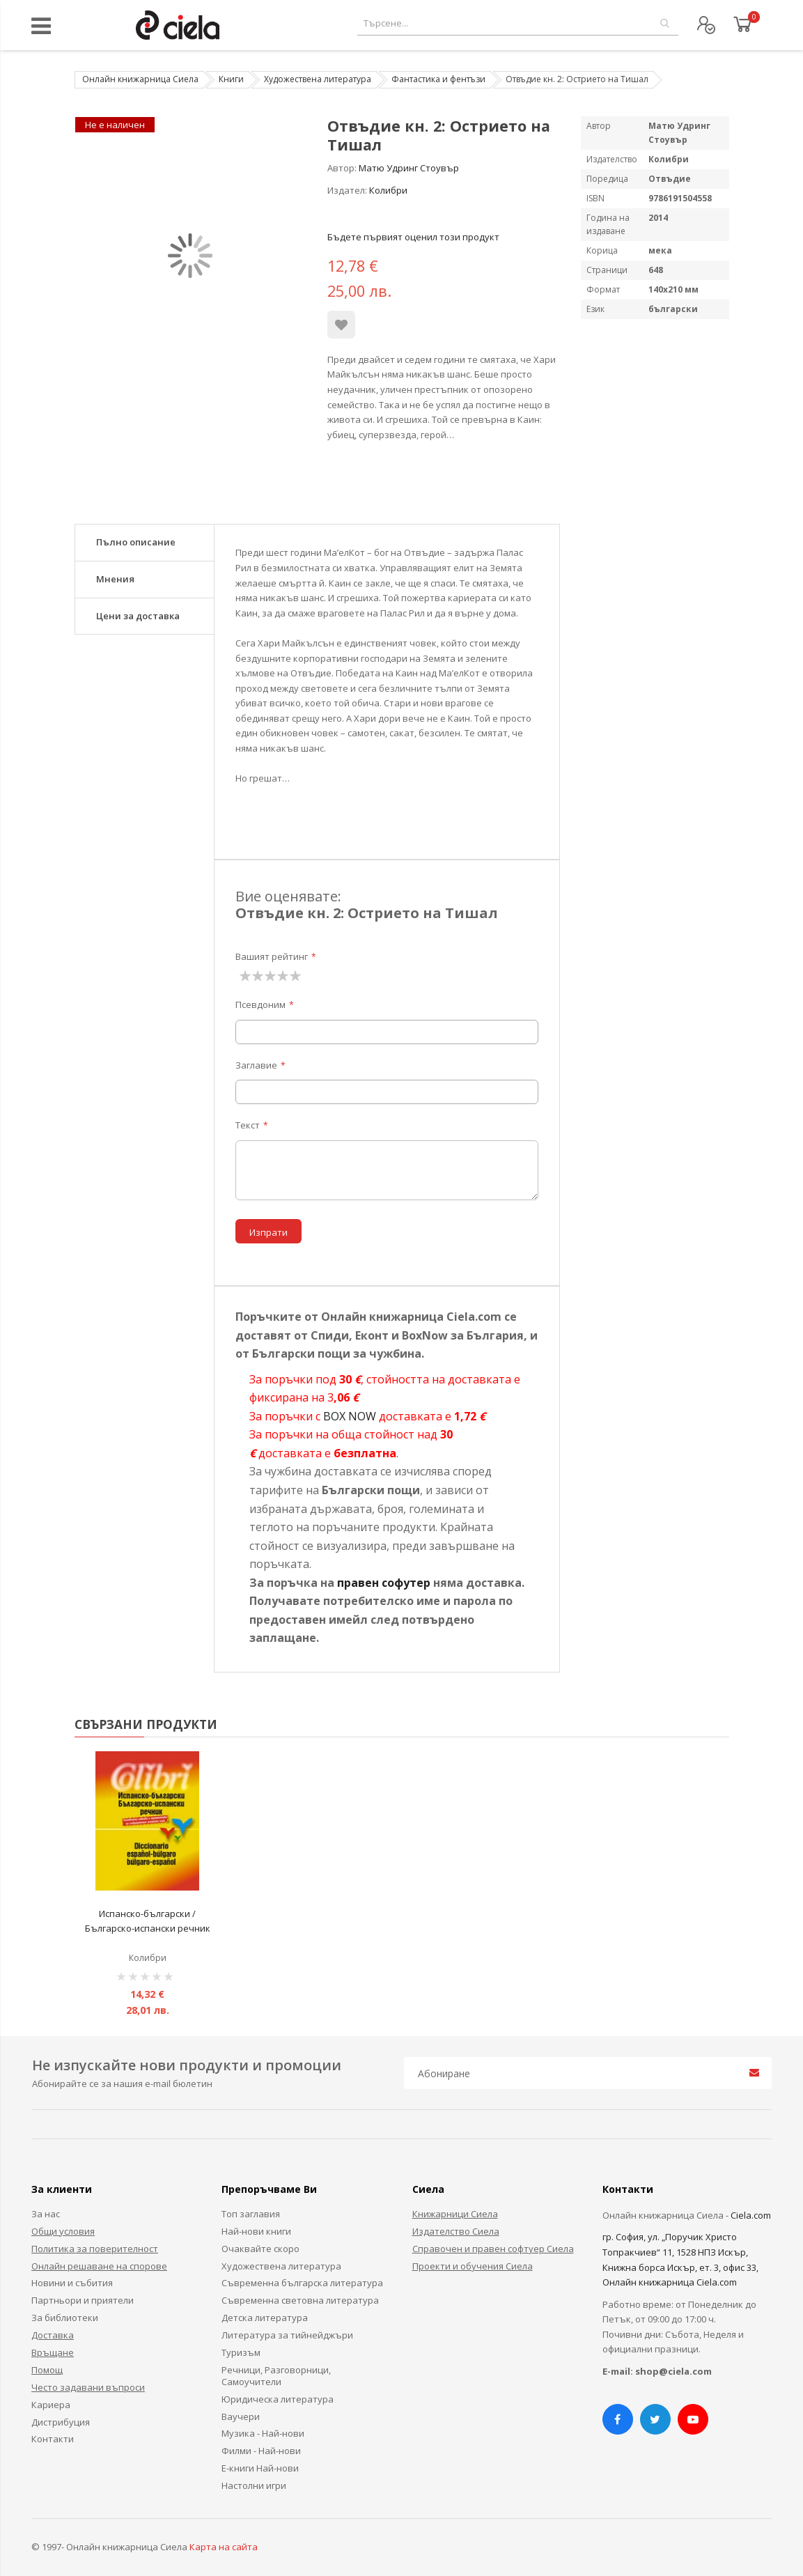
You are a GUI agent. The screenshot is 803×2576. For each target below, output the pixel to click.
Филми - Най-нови (261, 2450)
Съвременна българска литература (302, 2282)
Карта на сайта (223, 2546)
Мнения (115, 579)
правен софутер (383, 1582)
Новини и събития (72, 2282)
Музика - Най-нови (262, 2433)
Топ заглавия (250, 2214)
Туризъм (240, 2352)
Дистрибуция (60, 2422)
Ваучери (240, 2416)
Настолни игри (253, 2485)
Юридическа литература (277, 2399)
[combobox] (517, 23)
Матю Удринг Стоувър (409, 168)
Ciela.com (751, 2215)
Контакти (52, 2439)
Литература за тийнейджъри (287, 2335)
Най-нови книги (256, 2231)
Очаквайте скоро (260, 2248)
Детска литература (264, 2317)
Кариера (50, 2404)
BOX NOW (349, 1416)
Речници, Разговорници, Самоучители (276, 2376)
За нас (45, 2214)
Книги (231, 79)
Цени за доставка (138, 616)
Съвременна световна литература (300, 2300)
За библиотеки (64, 2317)
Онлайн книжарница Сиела (140, 79)
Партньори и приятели (82, 2300)
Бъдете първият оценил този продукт (413, 237)
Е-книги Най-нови (260, 2468)
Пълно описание (136, 542)
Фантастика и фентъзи (438, 79)
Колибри (388, 190)
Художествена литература (317, 79)
